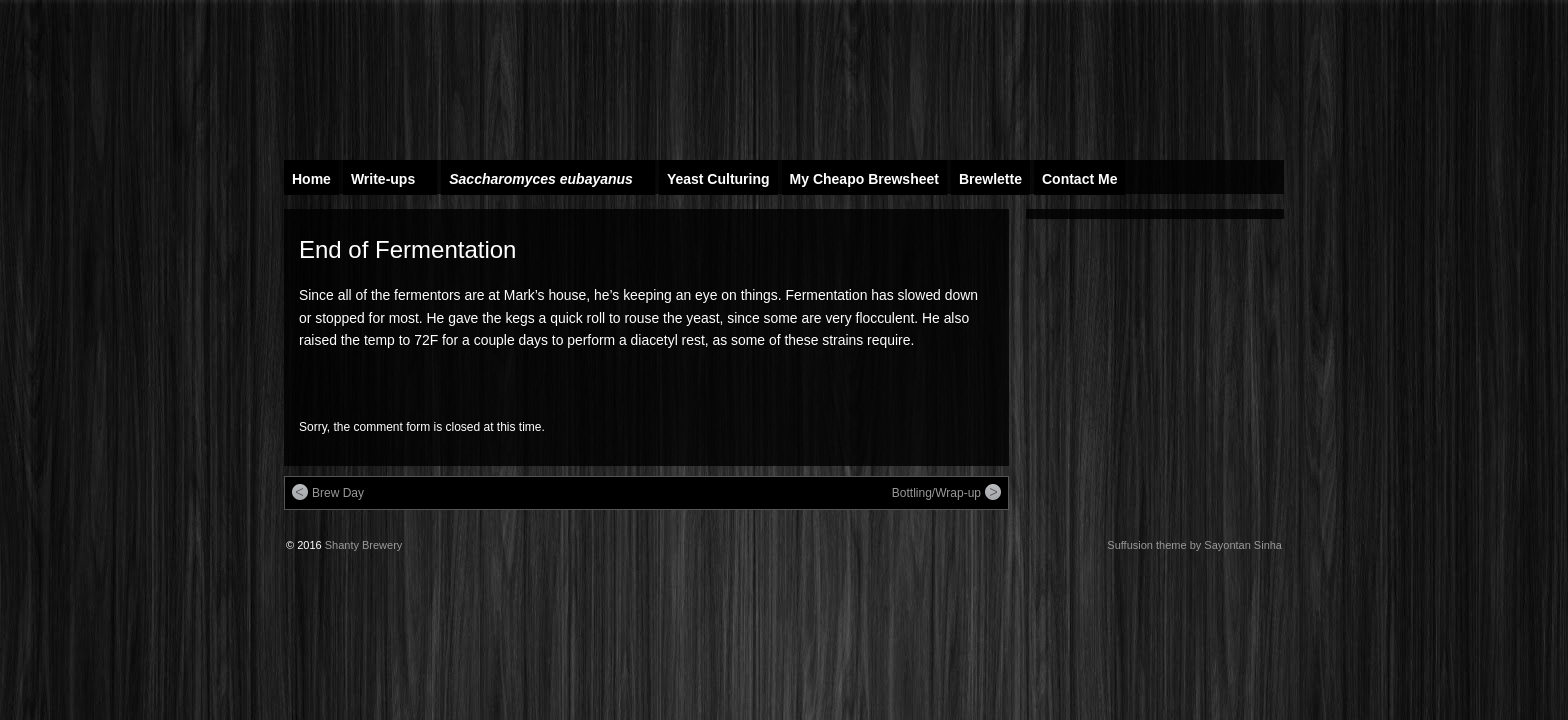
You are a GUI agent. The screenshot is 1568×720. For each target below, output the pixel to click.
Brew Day (328, 492)
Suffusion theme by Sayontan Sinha (1194, 545)
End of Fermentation (407, 249)
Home (311, 179)
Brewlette (990, 179)
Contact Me (1079, 179)
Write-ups (391, 183)
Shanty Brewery (364, 545)
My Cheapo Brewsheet (864, 179)
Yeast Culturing (718, 179)
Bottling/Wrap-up (946, 492)
